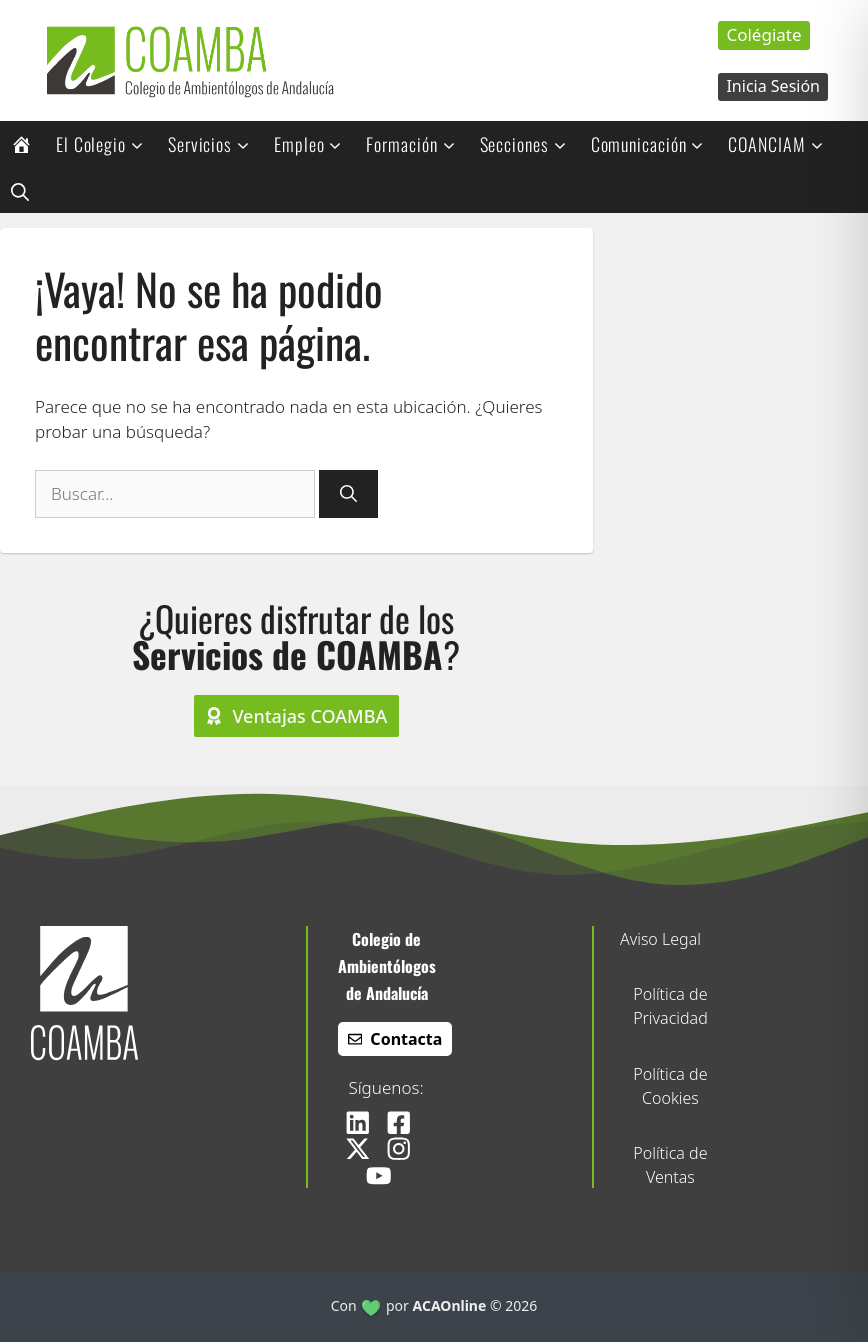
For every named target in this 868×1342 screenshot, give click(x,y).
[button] (20, 190)
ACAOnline (450, 1305)
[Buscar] (348, 494)
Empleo (314, 144)
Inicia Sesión (773, 86)
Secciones (530, 144)
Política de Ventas (670, 1165)
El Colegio (106, 144)
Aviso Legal (660, 939)
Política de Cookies (670, 1086)
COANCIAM (782, 144)
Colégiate (763, 34)
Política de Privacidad (670, 1006)
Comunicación (654, 144)
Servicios (215, 144)
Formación (417, 144)
